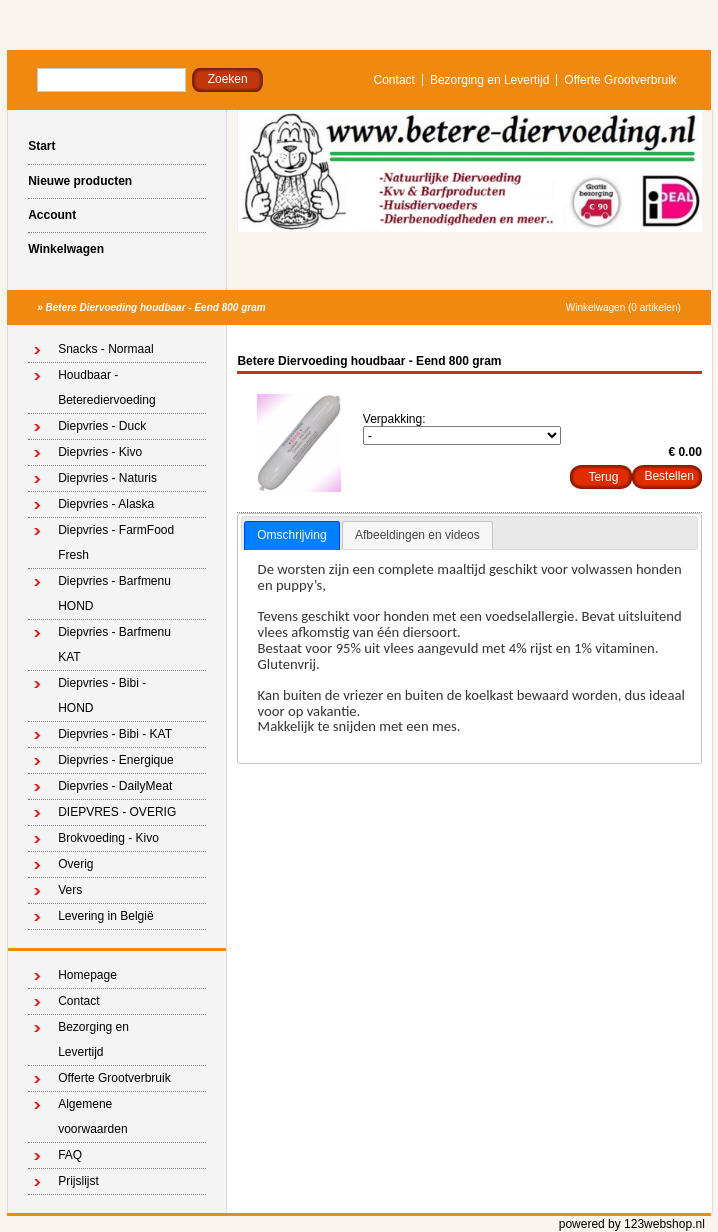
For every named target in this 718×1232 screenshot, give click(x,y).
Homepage (87, 975)
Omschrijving (291, 535)
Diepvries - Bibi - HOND (102, 695)
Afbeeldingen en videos (417, 535)
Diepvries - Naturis (107, 478)
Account (52, 215)
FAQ (70, 1155)
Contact (394, 80)
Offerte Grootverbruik (620, 80)
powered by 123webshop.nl (632, 1224)
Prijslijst (78, 1181)
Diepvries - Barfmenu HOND (114, 593)
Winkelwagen (66, 249)
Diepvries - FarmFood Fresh (116, 542)
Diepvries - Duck (102, 426)
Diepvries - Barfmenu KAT (114, 644)
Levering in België (105, 916)
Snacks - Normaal (105, 349)
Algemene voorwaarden (92, 1116)
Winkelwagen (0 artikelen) (623, 307)
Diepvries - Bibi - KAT (115, 734)
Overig (75, 864)
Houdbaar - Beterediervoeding (106, 387)
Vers (70, 890)
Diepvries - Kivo (100, 452)
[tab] (291, 536)
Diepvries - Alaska (106, 504)
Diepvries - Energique (115, 760)
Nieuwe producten (80, 181)
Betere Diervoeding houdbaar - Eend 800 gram (156, 307)
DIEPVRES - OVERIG (117, 812)
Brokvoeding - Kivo (108, 838)
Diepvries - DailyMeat (115, 786)
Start (41, 146)
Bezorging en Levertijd (489, 80)
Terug (603, 477)
